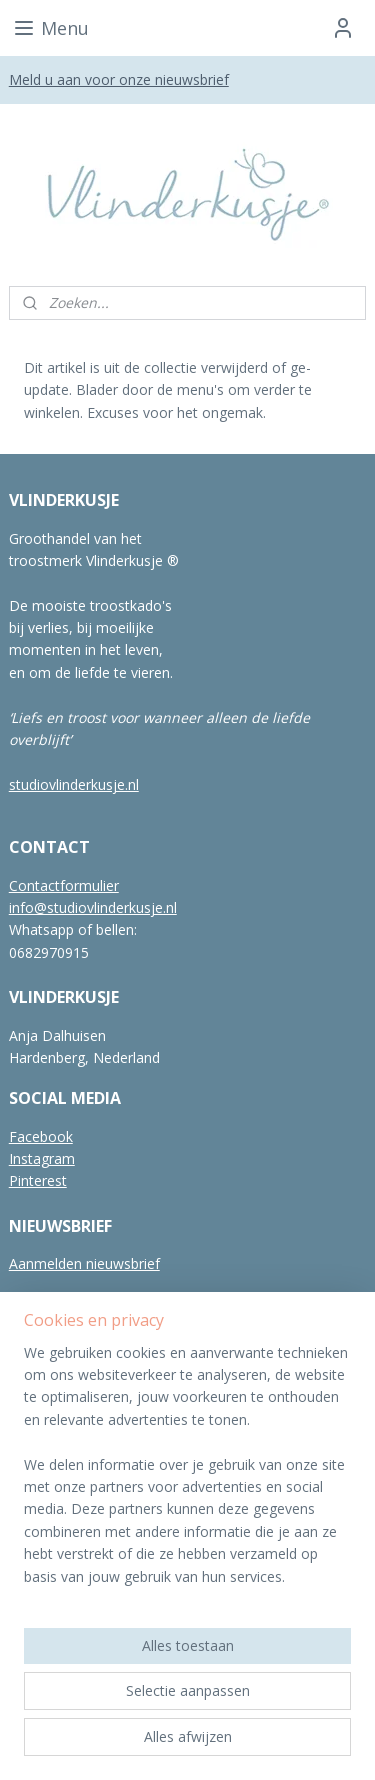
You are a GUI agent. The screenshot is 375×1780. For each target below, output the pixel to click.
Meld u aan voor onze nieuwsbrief (119, 79)
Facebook (41, 1136)
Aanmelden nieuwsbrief (84, 1263)
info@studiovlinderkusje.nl (93, 907)
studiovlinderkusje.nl (74, 784)
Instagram (42, 1158)
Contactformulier (64, 885)
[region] (187, 1473)
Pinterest (38, 1180)
